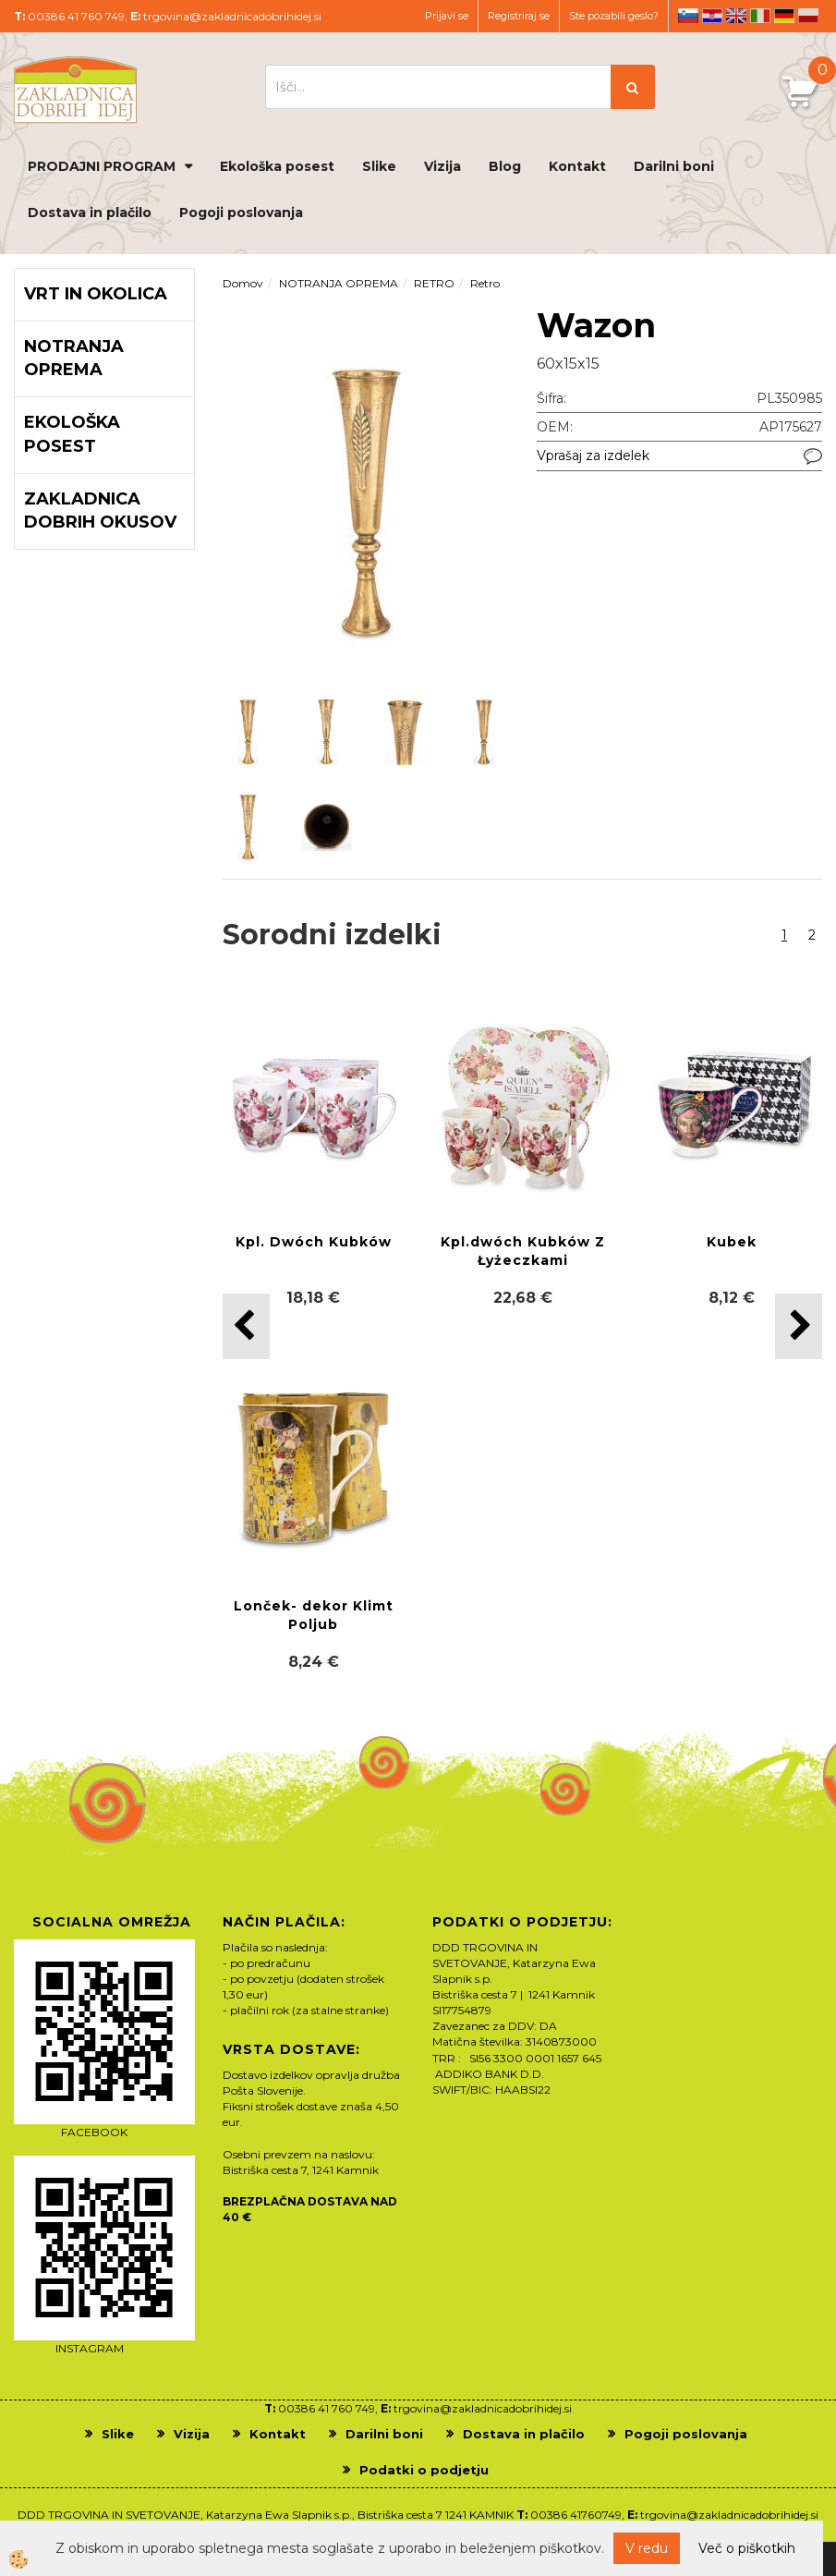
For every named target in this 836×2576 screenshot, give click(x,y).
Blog (505, 166)
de (784, 15)
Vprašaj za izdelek (593, 455)
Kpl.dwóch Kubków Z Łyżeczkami (523, 1251)
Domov (243, 283)
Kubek (732, 1241)
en (736, 15)
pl (808, 15)
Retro (485, 283)
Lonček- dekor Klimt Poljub (314, 1615)
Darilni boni (674, 166)
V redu (646, 2548)
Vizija (442, 166)
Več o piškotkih (746, 2548)
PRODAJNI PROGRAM (102, 166)
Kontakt (577, 166)
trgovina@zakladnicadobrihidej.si (232, 16)
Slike (379, 166)
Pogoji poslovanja (241, 212)
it (760, 15)
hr (712, 15)
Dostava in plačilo (89, 212)
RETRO (434, 283)
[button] (798, 1326)
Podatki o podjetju (424, 2469)
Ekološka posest (277, 166)
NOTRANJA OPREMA (338, 283)
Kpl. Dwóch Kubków (314, 1241)
